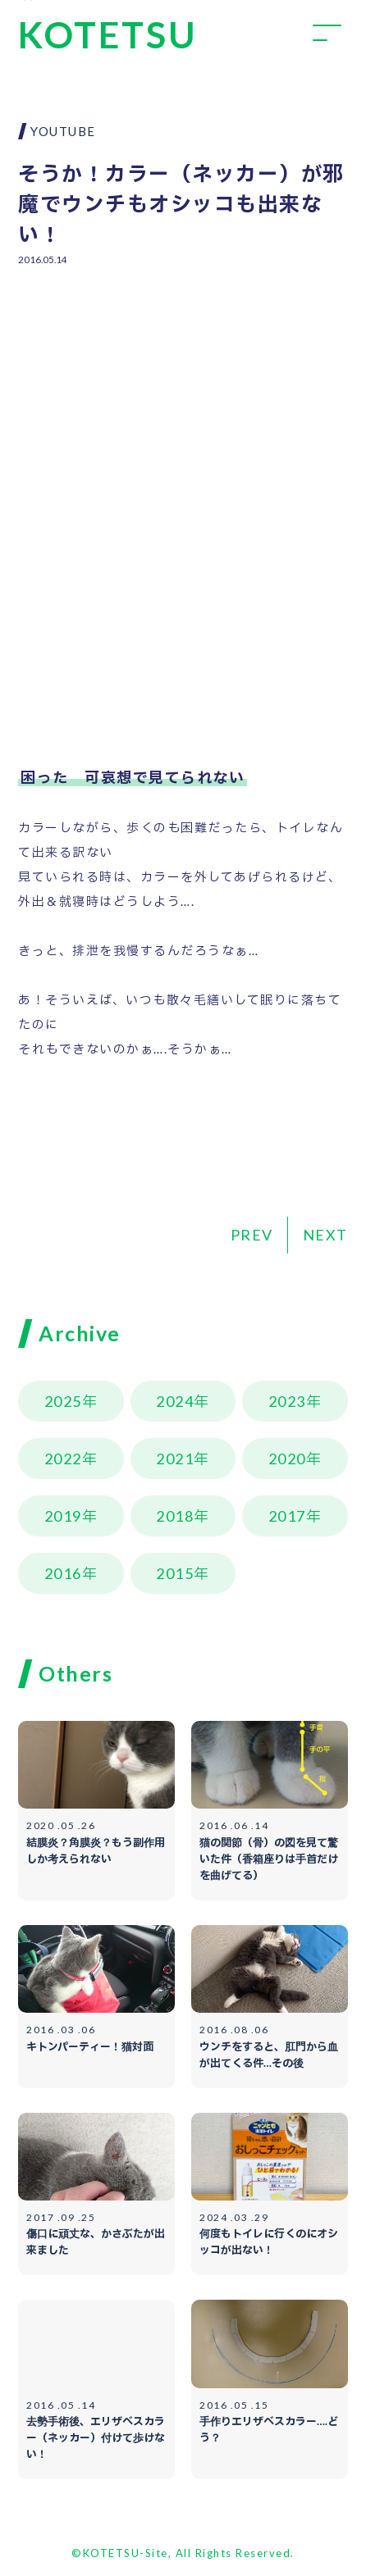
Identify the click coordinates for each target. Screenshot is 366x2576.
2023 (287, 1401)
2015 (175, 1573)
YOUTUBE (63, 131)
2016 (63, 1573)
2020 (287, 1459)
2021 (175, 1459)
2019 (63, 1516)
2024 (175, 1401)
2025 (63, 1401)
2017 (287, 1516)
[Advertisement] (183, 399)
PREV (252, 1235)
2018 (175, 1516)
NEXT (325, 1235)
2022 (63, 1459)
